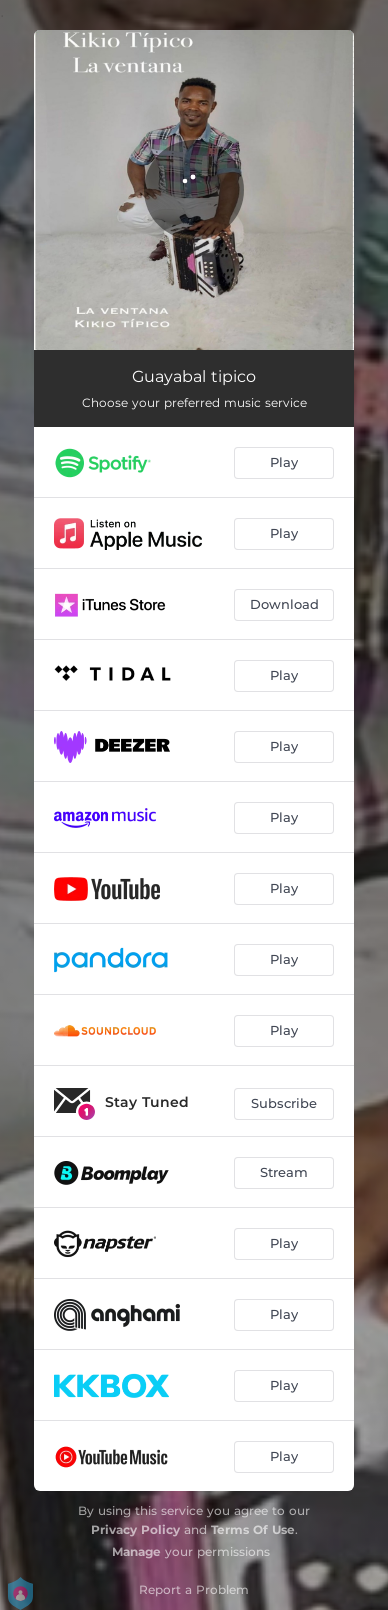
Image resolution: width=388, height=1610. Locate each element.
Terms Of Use (253, 1529)
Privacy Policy (135, 1529)
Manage (136, 1551)
